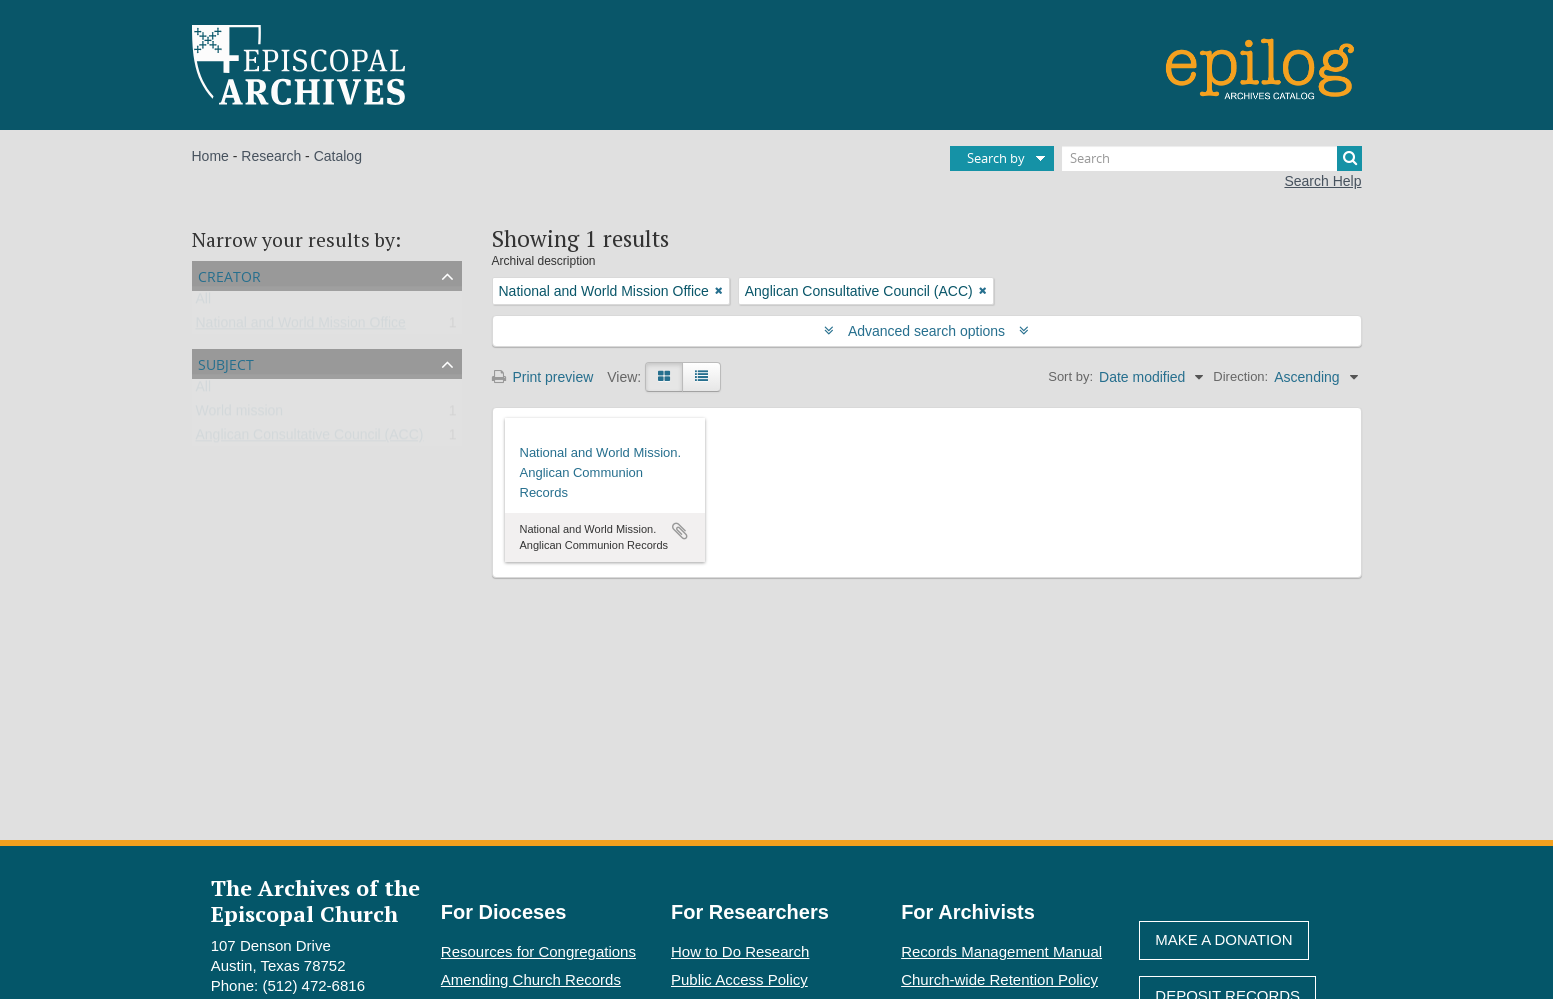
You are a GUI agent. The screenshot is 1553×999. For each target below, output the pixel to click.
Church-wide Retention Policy (999, 979)
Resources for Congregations (538, 951)
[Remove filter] (719, 291)
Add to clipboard (680, 531)
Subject (226, 362)
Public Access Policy (739, 979)
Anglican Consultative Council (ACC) (310, 439)
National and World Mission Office (301, 327)
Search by (996, 158)
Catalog (338, 156)
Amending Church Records (531, 979)
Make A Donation (1223, 939)
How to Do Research (740, 951)
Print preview (543, 377)
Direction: (1240, 376)
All (204, 303)
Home (210, 156)
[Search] (1212, 158)
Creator (229, 274)
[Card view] (664, 377)
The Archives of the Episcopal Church (315, 900)
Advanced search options (926, 331)
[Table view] (701, 377)
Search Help (1322, 181)
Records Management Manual (1001, 951)
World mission (240, 415)
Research (271, 156)
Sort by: (1070, 376)
